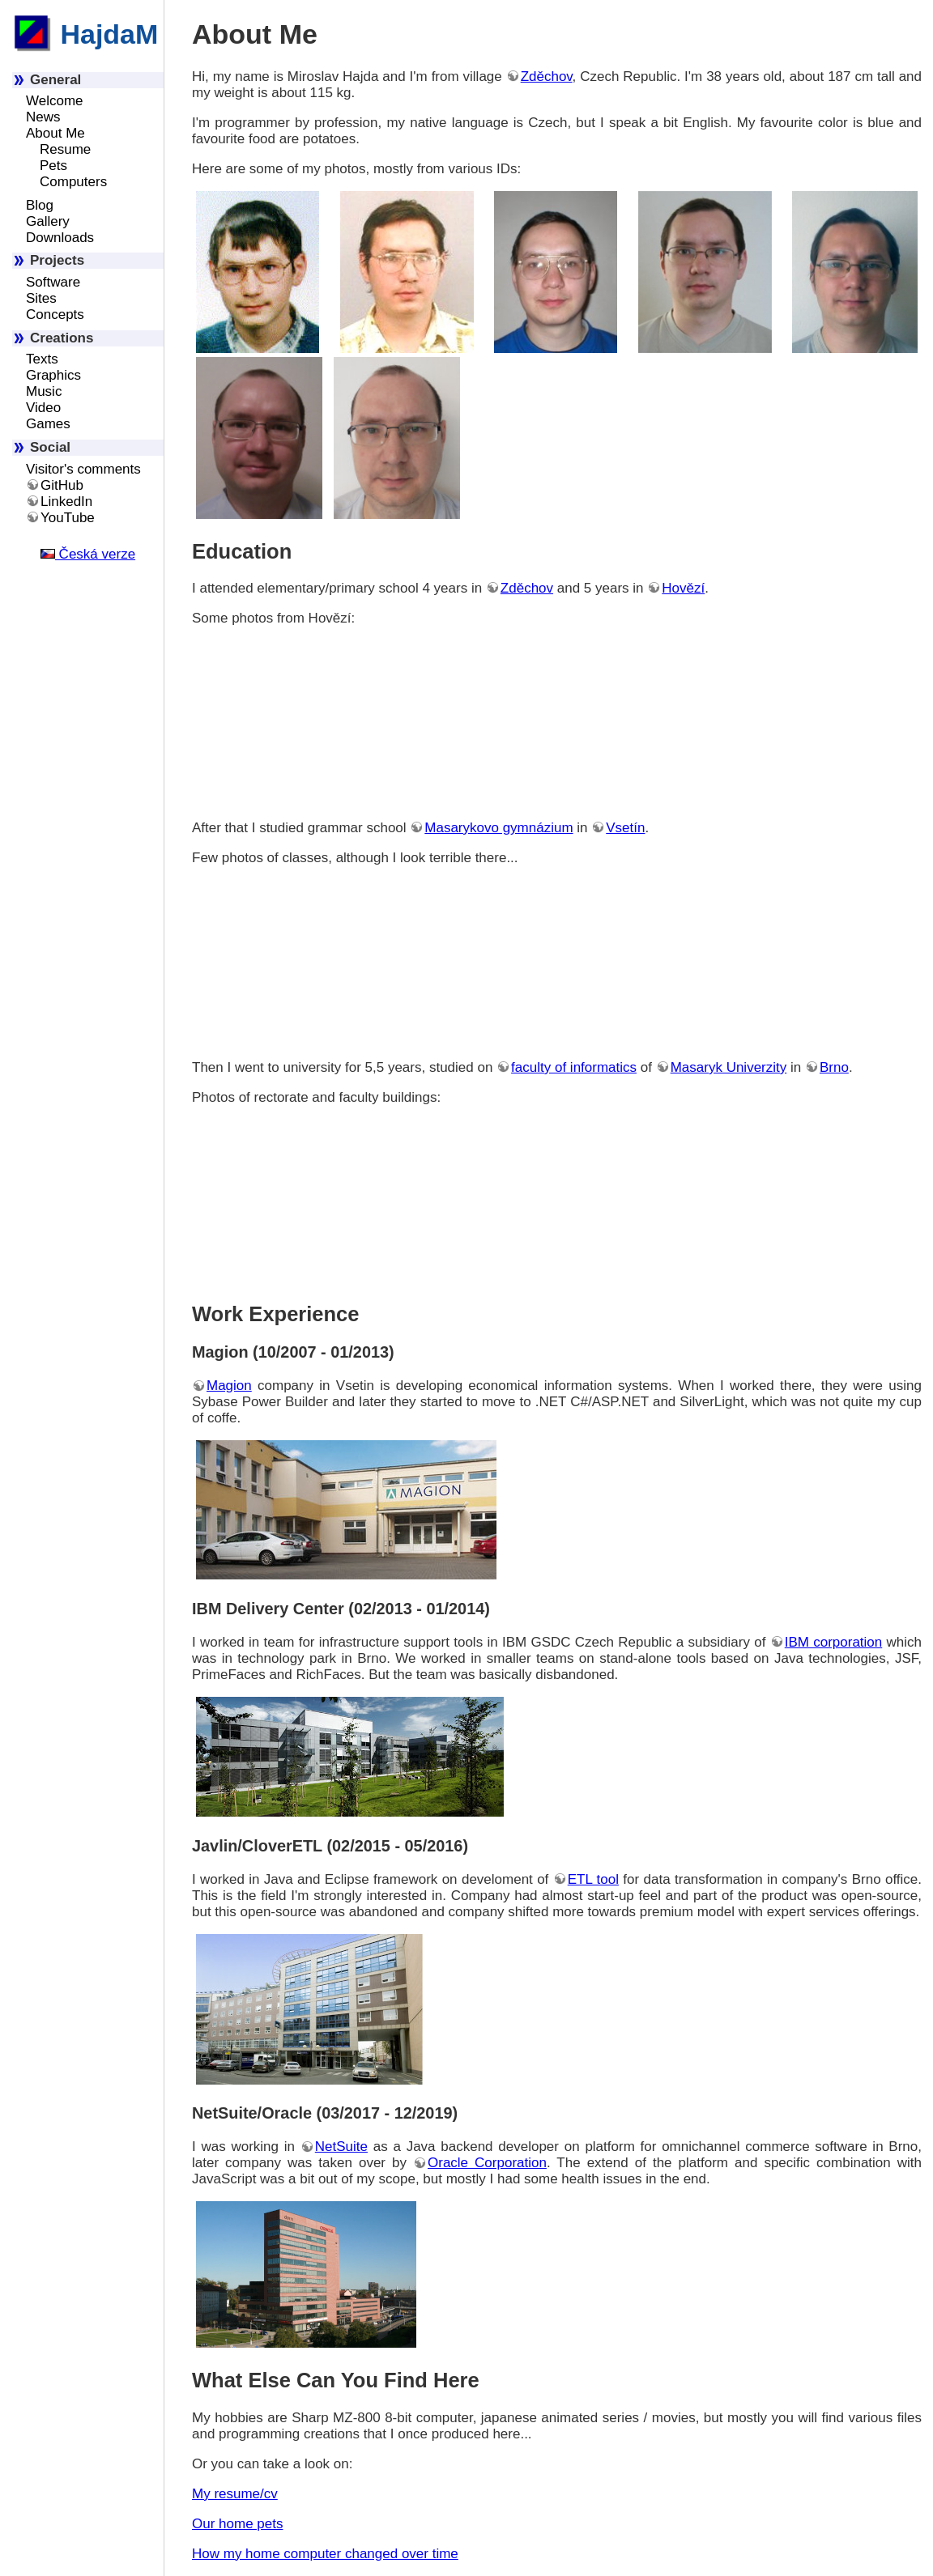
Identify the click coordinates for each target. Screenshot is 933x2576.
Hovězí (683, 588)
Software (53, 282)
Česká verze (87, 554)
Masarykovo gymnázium (498, 827)
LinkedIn (66, 501)
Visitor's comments (83, 469)
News (43, 117)
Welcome (54, 100)
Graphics (53, 375)
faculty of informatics (574, 1067)
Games (48, 423)
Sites (41, 298)
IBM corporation (834, 1642)
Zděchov (547, 76)
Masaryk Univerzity (729, 1067)
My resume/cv (235, 2494)
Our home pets (237, 2523)
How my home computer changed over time (325, 2553)
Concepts (55, 314)
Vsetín (625, 827)
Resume (65, 149)
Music (44, 391)
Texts (42, 359)
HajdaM (85, 34)
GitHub (61, 485)
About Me (55, 133)
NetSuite (341, 2146)
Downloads (60, 237)
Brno (834, 1067)
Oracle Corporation (487, 2162)
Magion (229, 1385)
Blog (39, 205)
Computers (73, 181)
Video (43, 407)
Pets (53, 165)
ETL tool (593, 1879)
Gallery (48, 221)
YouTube (67, 517)
